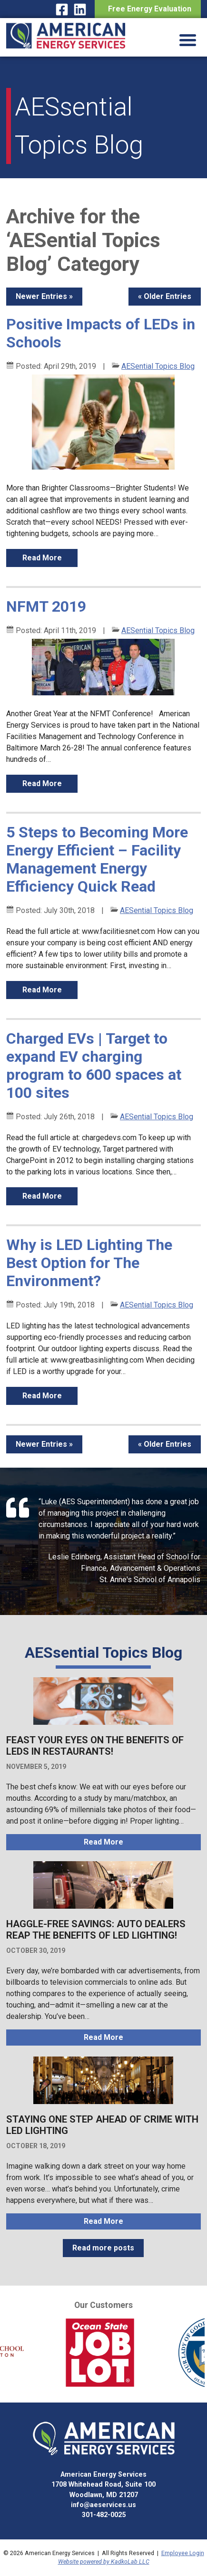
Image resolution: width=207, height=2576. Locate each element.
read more (42, 557)
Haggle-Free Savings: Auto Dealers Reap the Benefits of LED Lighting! (96, 1929)
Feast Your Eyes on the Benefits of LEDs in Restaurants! (95, 1745)
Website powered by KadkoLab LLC (103, 2561)
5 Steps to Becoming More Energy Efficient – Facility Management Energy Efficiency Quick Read (97, 859)
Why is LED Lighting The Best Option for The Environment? (89, 1263)
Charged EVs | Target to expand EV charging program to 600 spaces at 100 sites (93, 1065)
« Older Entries (164, 296)
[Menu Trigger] (188, 39)
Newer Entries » (44, 296)
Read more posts (103, 2247)
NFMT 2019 (46, 606)
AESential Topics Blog (158, 366)
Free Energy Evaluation (147, 8)
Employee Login (182, 2553)
